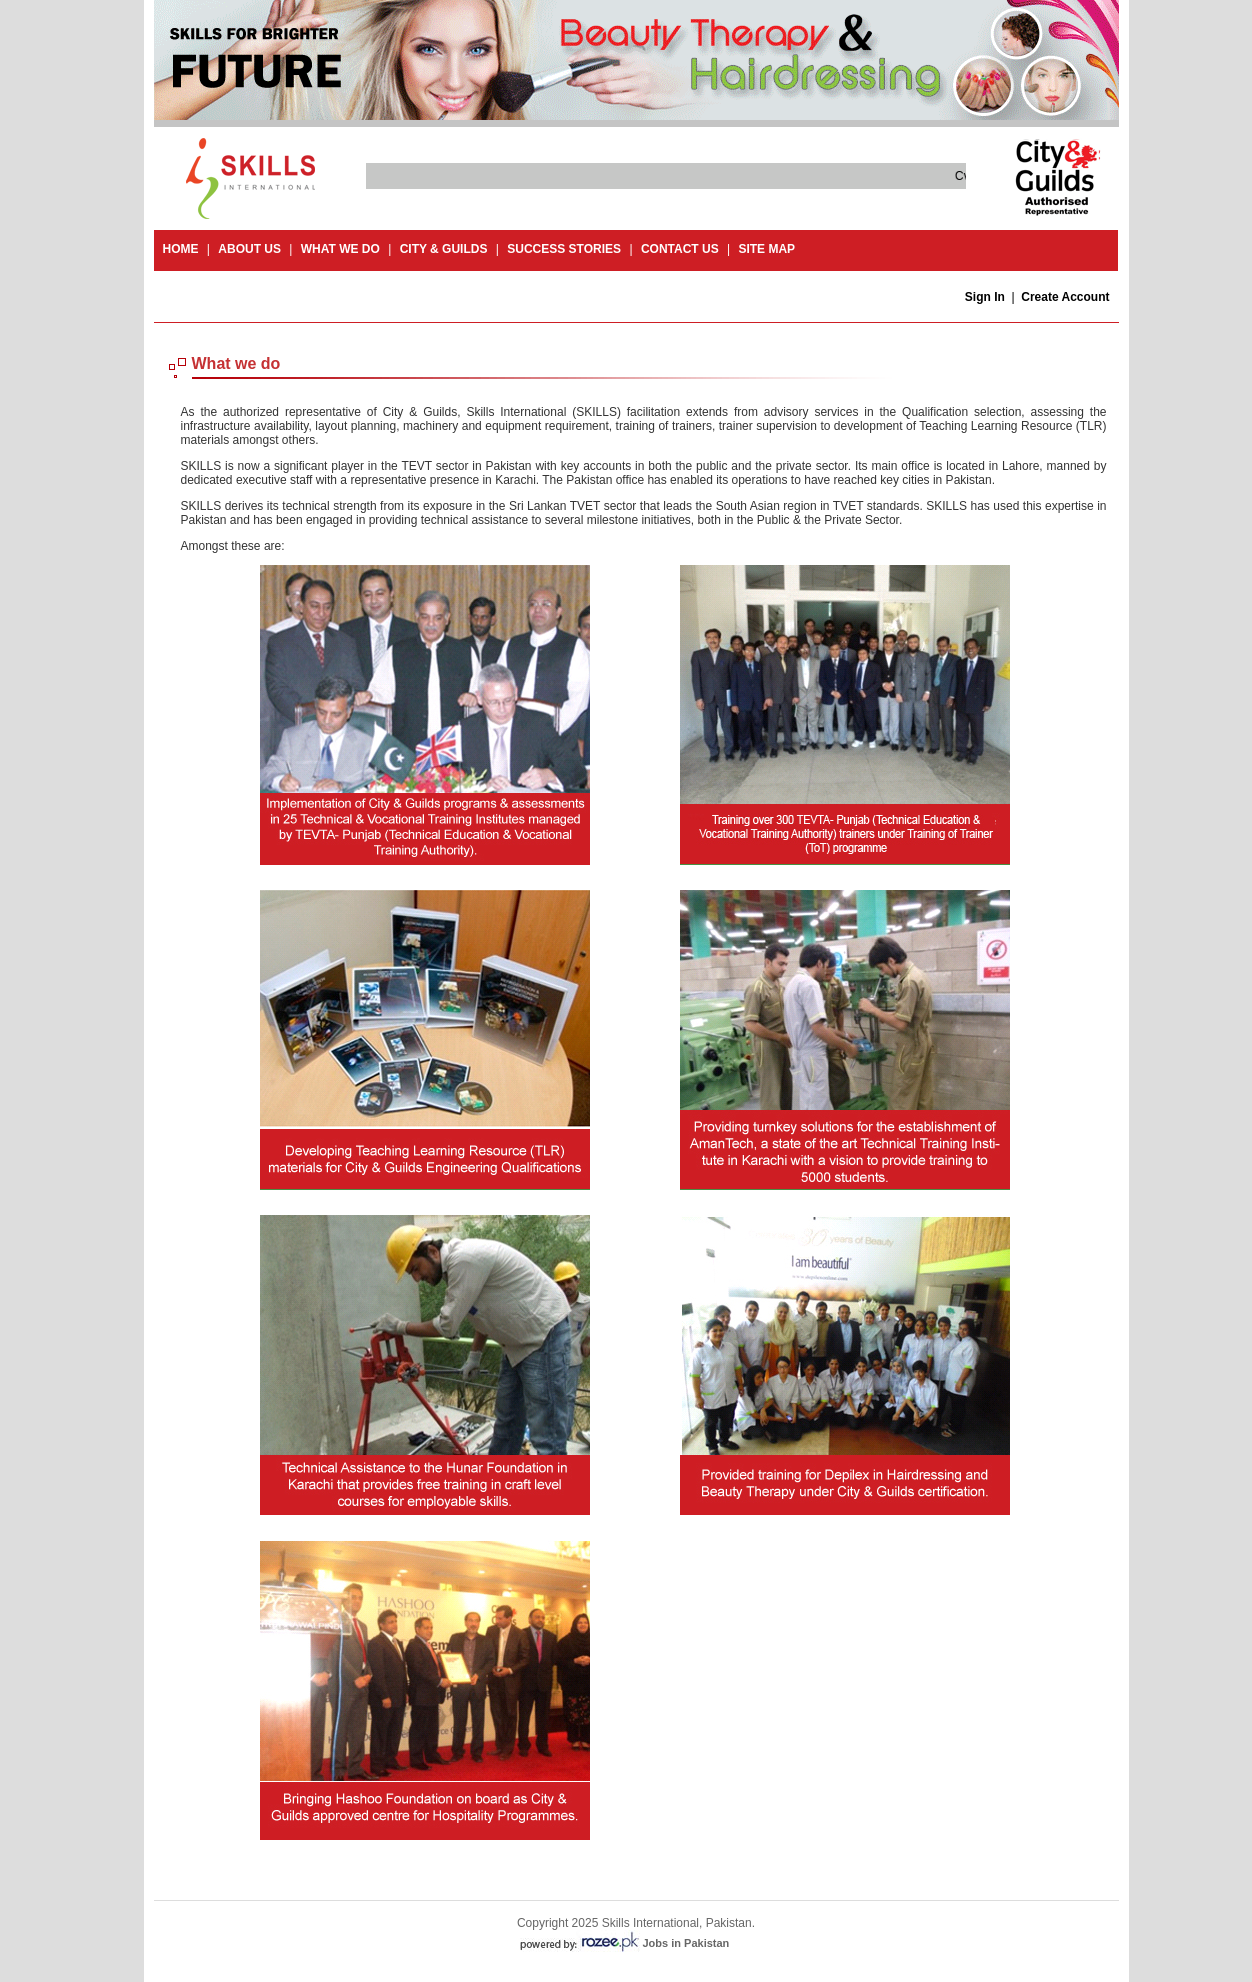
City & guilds (444, 249)
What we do (340, 249)
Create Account (1065, 297)
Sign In (985, 297)
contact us (680, 249)
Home (181, 249)
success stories (564, 249)
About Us (249, 249)
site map (766, 249)
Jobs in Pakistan (686, 1943)
